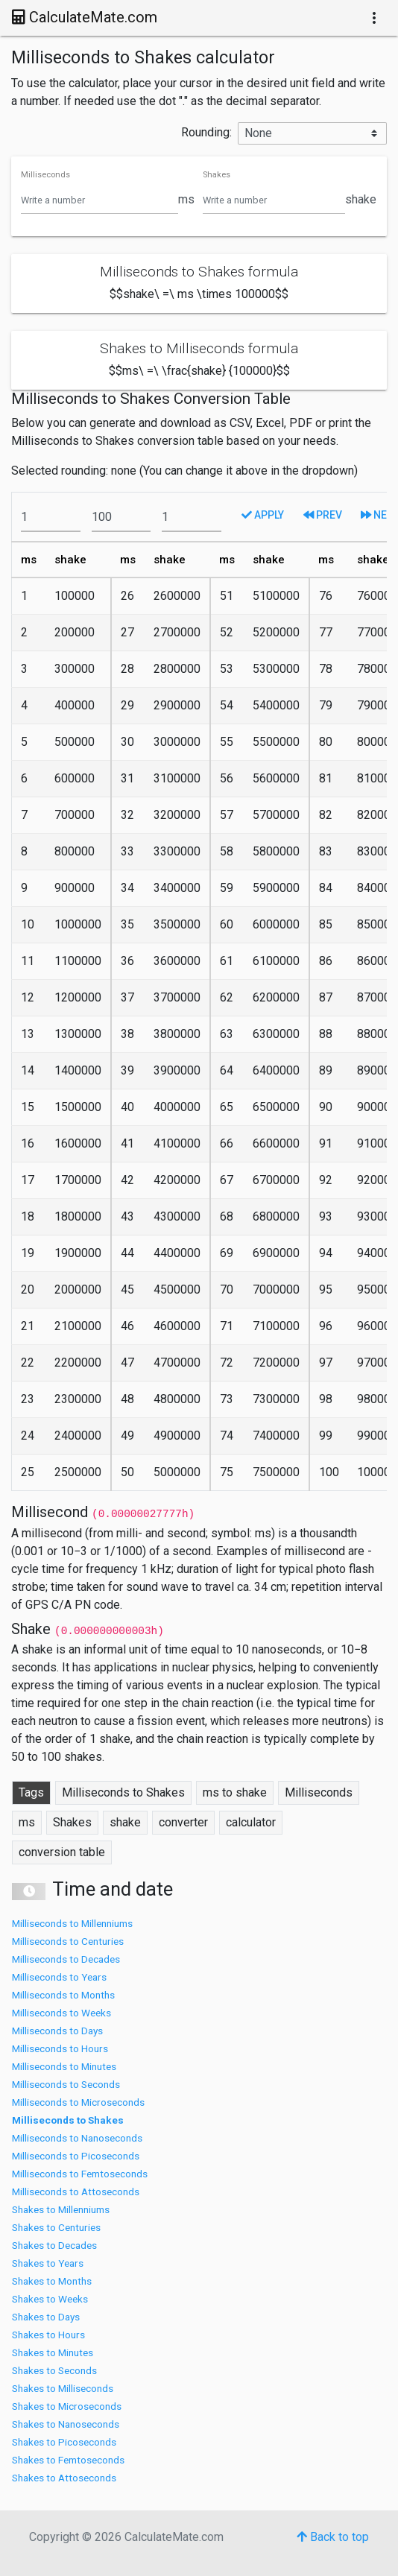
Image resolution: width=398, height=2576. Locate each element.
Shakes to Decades (54, 2245)
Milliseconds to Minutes (64, 2066)
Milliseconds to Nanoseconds (77, 2138)
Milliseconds (45, 175)
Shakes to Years (47, 2263)
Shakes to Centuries (56, 2227)
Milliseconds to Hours (60, 2048)
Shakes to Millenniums (61, 2209)
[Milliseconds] (99, 200)
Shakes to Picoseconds (64, 2442)
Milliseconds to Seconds (66, 2084)
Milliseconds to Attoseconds (75, 2191)
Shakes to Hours (48, 2335)
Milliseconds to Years (59, 1977)
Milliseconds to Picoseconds (75, 2156)
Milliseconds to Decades (66, 1959)
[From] (50, 516)
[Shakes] (274, 200)
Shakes (216, 175)
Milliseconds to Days (57, 2031)
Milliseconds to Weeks (61, 2013)
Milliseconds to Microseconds (78, 2102)
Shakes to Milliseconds (62, 2388)
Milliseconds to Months (63, 1995)
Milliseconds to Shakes (68, 2120)
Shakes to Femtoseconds (68, 2460)
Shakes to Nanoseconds (65, 2424)
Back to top (333, 2537)
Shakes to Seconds (54, 2370)
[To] (121, 516)
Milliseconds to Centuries (68, 1941)
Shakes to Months (52, 2281)
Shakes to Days (46, 2317)
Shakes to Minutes (52, 2352)
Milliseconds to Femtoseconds (80, 2174)
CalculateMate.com (84, 17)
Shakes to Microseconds (66, 2406)
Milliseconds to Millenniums (72, 1923)
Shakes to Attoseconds (64, 2478)
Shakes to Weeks (50, 2299)
